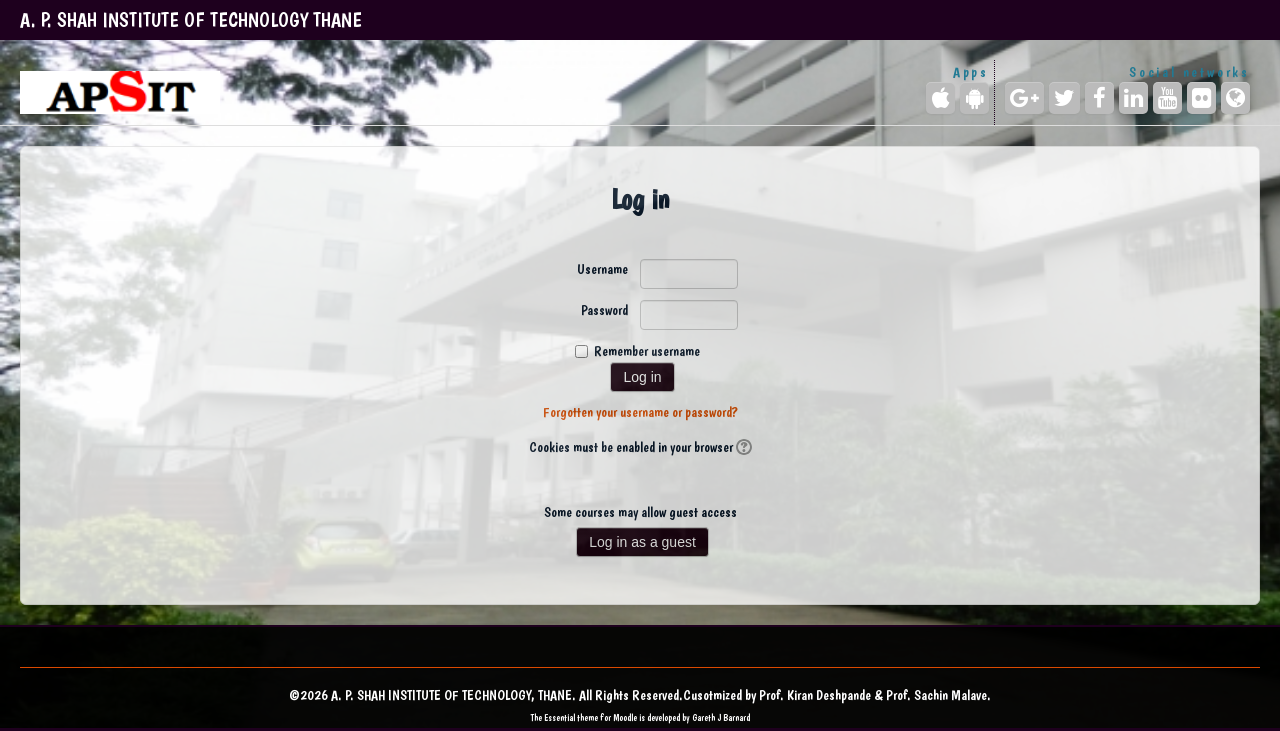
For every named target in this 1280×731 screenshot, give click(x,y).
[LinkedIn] (1133, 98)
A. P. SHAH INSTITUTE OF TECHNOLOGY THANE (191, 20)
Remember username (647, 351)
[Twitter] (1064, 98)
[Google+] (1024, 98)
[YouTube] (1167, 98)
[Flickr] (1201, 98)
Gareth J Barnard (721, 717)
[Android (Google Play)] (974, 98)
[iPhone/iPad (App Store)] (940, 98)
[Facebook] (1099, 98)
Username (602, 269)
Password (604, 310)
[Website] (1235, 98)
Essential (559, 717)
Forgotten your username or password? (640, 412)
